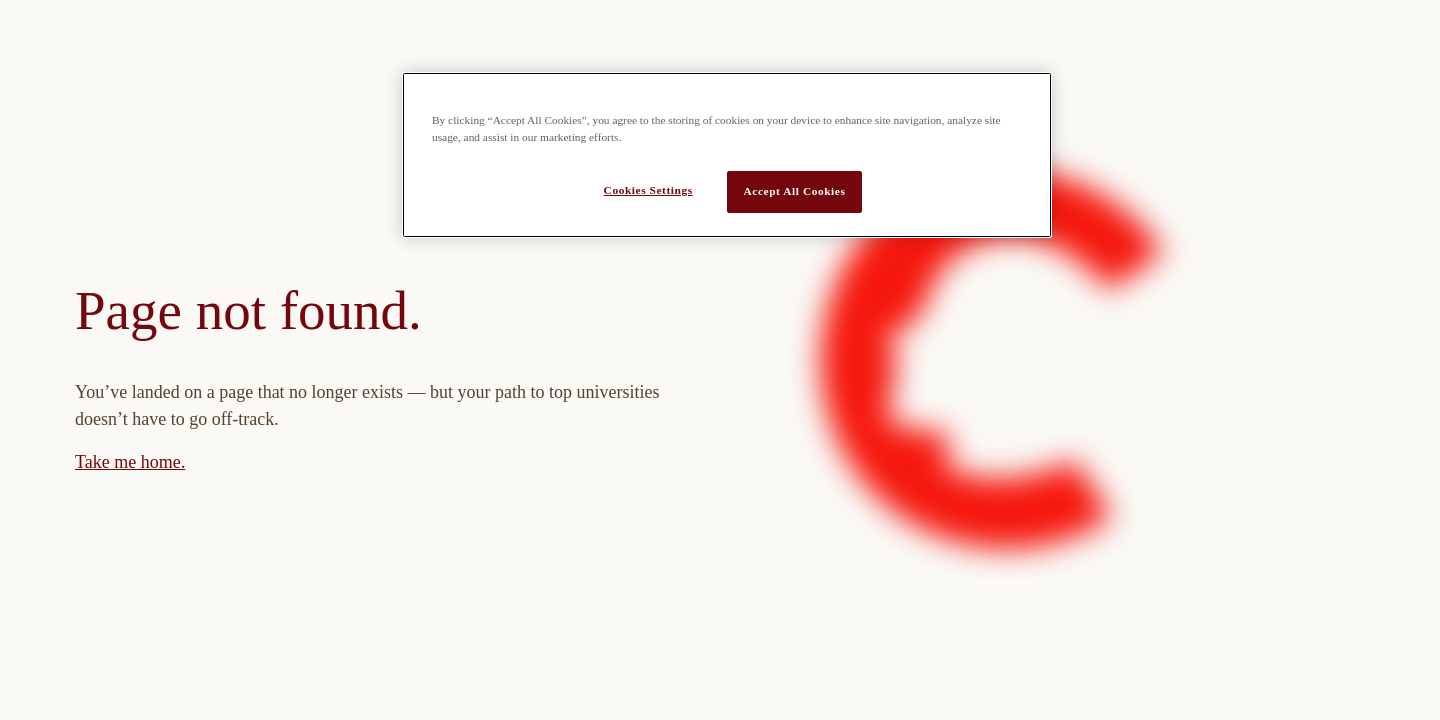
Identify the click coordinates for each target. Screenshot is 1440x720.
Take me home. (130, 462)
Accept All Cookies (795, 191)
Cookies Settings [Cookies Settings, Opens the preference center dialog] (648, 190)
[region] (727, 155)
